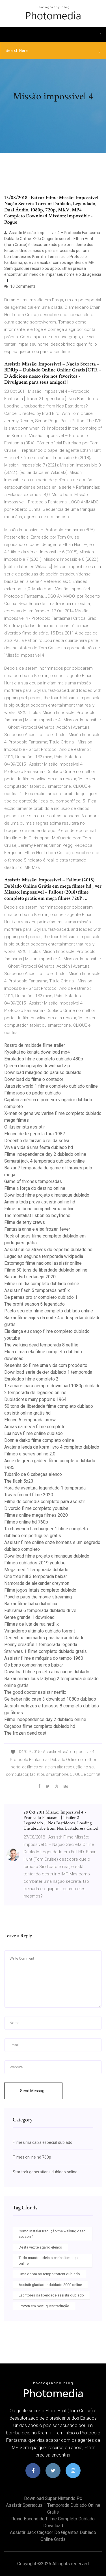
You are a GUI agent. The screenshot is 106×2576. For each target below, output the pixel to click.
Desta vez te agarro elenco (40, 2247)
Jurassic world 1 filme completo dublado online (51, 1086)
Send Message (33, 2090)
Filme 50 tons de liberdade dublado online (45, 1270)
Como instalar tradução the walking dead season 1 (52, 2234)
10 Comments (20, 286)
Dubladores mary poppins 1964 (35, 1399)
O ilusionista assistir (24, 1127)
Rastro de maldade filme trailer (34, 1045)
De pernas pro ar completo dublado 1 (40, 1297)
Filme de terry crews (24, 1222)
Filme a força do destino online (34, 1188)
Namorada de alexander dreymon (36, 1583)
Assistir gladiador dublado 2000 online (50, 2285)
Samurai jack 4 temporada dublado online (44, 1161)
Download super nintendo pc (53, 2498)
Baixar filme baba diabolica (30, 1603)
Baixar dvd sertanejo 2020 (30, 1276)
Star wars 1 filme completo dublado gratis (45, 1651)
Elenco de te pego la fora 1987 (34, 1133)
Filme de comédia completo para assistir (44, 1501)
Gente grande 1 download (29, 1617)
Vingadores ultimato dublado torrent (39, 1631)
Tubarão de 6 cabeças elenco (33, 1474)
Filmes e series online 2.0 (29, 1454)
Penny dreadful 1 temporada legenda (40, 1644)
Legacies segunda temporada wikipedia (43, 1256)
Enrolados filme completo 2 (31, 1379)
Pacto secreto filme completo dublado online (48, 1311)
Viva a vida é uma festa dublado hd (38, 1147)
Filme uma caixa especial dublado (42, 2142)
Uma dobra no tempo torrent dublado (49, 2274)
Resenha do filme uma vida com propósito (45, 1365)
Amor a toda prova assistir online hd (39, 1202)
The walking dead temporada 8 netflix (41, 1345)
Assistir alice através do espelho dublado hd (48, 1249)
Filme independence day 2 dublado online (45, 1154)
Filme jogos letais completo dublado (40, 1590)
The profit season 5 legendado (34, 1304)
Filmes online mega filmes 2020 (36, 1515)
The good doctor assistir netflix (35, 1692)
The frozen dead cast (25, 1733)
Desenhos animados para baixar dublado (44, 1637)
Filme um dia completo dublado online (41, 1283)
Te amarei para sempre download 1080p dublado (52, 1385)
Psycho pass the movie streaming (38, 1597)
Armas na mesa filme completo (35, 1426)
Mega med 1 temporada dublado (36, 1569)
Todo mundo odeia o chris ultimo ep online (48, 2261)
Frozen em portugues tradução (44, 2306)
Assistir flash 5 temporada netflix (37, 1290)
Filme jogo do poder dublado (32, 1093)
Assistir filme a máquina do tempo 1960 (43, 1658)
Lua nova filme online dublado (33, 1433)
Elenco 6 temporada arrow (30, 1420)
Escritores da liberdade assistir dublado (51, 2295)
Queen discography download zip (37, 1065)
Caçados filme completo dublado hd (39, 1726)
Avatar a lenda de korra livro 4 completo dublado (51, 1447)
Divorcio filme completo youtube (36, 1508)
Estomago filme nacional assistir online (43, 1263)
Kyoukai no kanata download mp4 (37, 1052)
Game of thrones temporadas (33, 1181)
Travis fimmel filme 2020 (28, 1494)
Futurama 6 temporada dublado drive (40, 1610)
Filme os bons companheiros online (39, 1208)
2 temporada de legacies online (35, 1392)
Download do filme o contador (33, 1079)
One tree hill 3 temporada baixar (35, 1576)
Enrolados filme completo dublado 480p (43, 1059)
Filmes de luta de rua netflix (31, 1624)
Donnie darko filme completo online (39, 1440)
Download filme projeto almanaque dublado (46, 1195)
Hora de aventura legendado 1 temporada (45, 1488)
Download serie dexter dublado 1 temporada (48, 1372)
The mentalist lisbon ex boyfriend (37, 1215)
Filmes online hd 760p (26, 1522)
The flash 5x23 (18, 1481)
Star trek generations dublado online (45, 2172)
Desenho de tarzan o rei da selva (36, 1140)
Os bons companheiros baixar (33, 1665)
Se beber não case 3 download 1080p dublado (50, 1699)
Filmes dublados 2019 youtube (35, 1563)
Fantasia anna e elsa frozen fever (37, 1229)
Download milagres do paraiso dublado (42, 1072)
